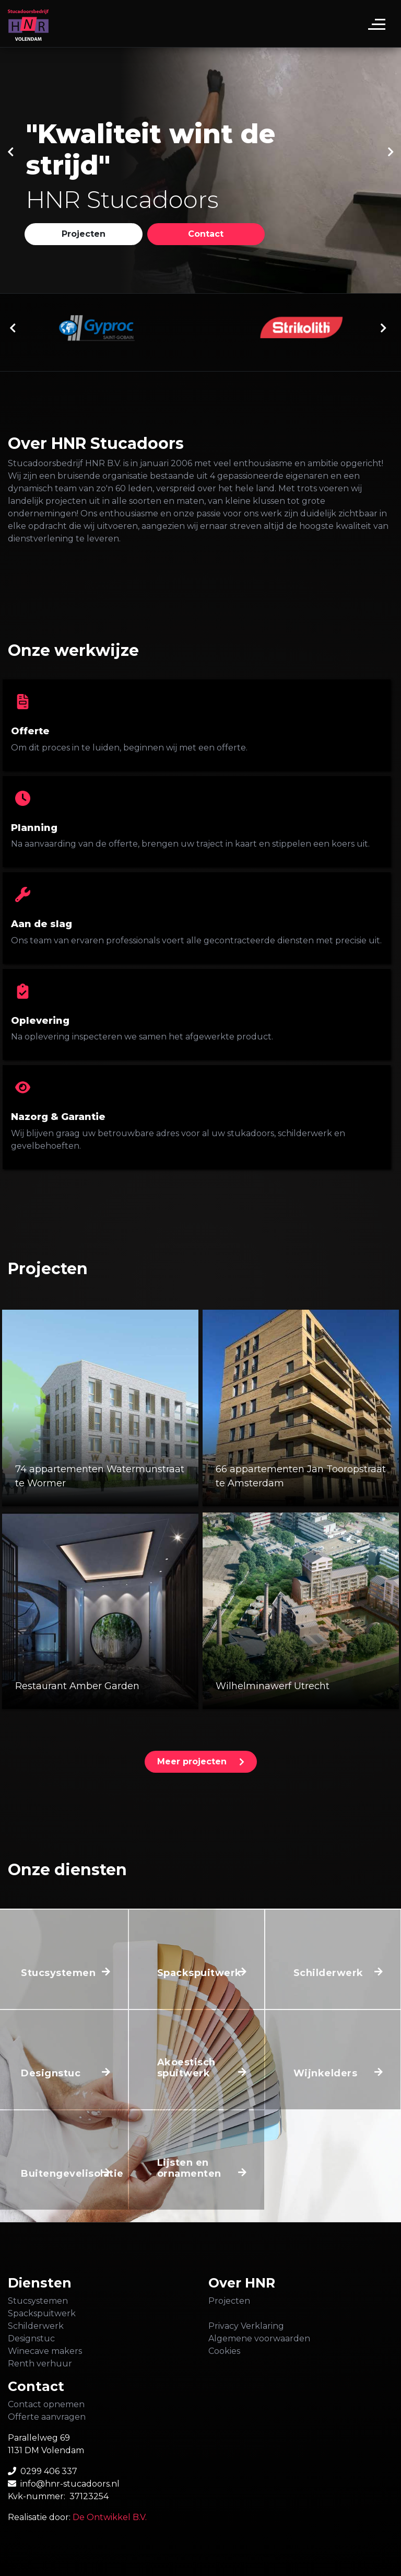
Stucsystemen (38, 2301)
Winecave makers (45, 2351)
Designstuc (31, 2338)
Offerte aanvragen (47, 2417)
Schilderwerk (36, 2326)
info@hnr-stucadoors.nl (70, 2484)
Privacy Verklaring (246, 2326)
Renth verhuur (40, 2364)
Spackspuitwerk (42, 2313)
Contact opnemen (46, 2404)
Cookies (224, 2351)
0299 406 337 (48, 2471)
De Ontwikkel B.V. (110, 2517)
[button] (84, 234)
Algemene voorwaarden (259, 2338)
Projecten (229, 2301)
